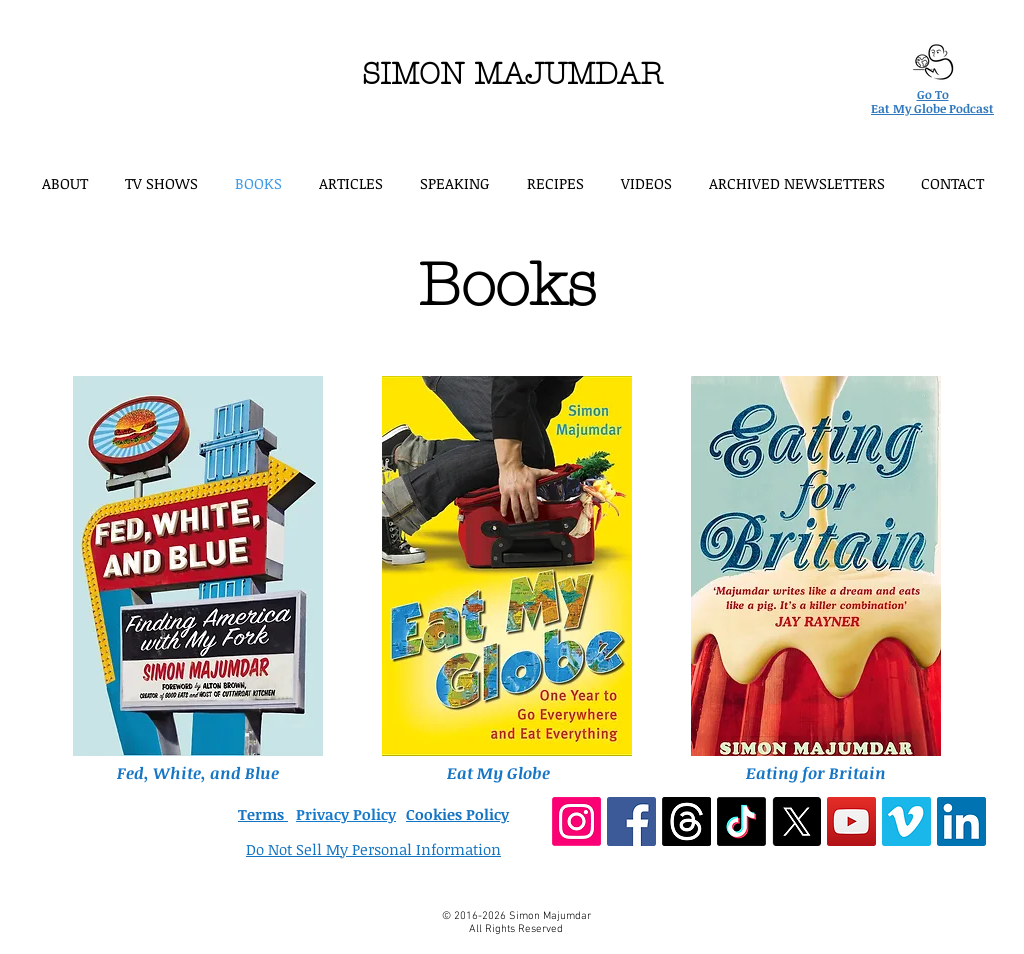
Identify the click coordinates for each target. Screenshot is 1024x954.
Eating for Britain (816, 773)
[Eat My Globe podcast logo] (932, 62)
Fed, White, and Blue (198, 773)
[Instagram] (576, 821)
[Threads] (686, 821)
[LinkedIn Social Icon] (961, 821)
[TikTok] (741, 821)
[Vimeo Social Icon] (906, 821)
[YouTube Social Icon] (851, 821)
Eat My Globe (498, 773)
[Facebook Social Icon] (631, 821)
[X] (796, 821)
